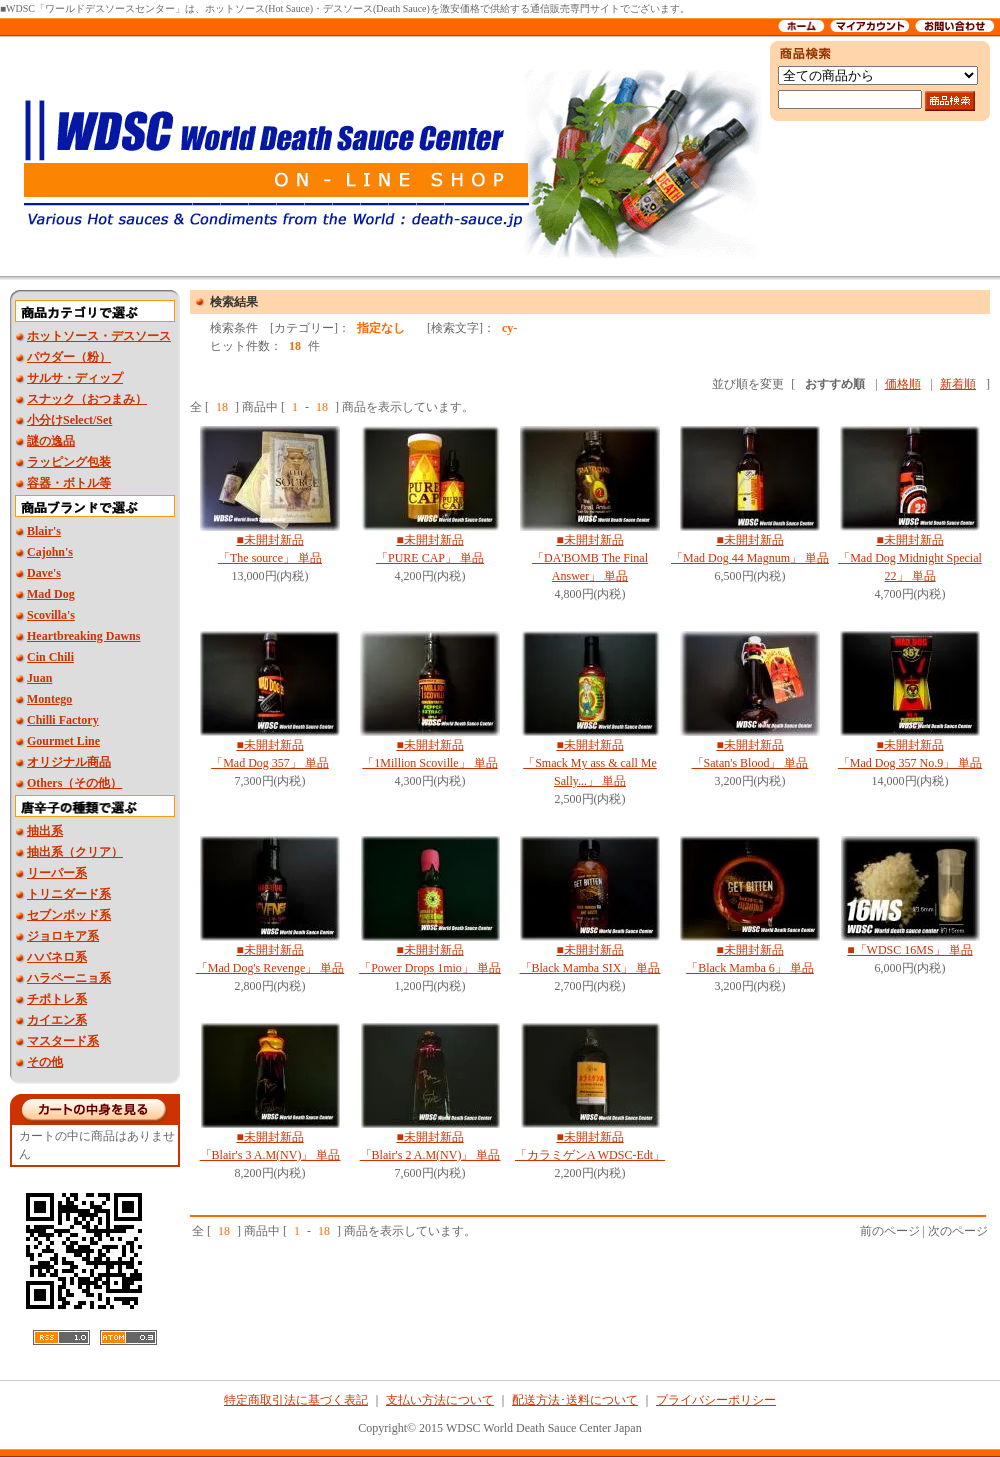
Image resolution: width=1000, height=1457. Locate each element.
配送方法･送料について (575, 1400)
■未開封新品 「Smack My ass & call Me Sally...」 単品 (590, 763)
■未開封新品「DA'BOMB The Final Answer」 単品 (590, 558)
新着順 (958, 384)
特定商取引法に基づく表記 (296, 1400)
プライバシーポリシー (716, 1400)
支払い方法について (440, 1400)
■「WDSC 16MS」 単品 (909, 950)
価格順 (903, 384)
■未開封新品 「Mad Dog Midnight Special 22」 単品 (910, 558)
